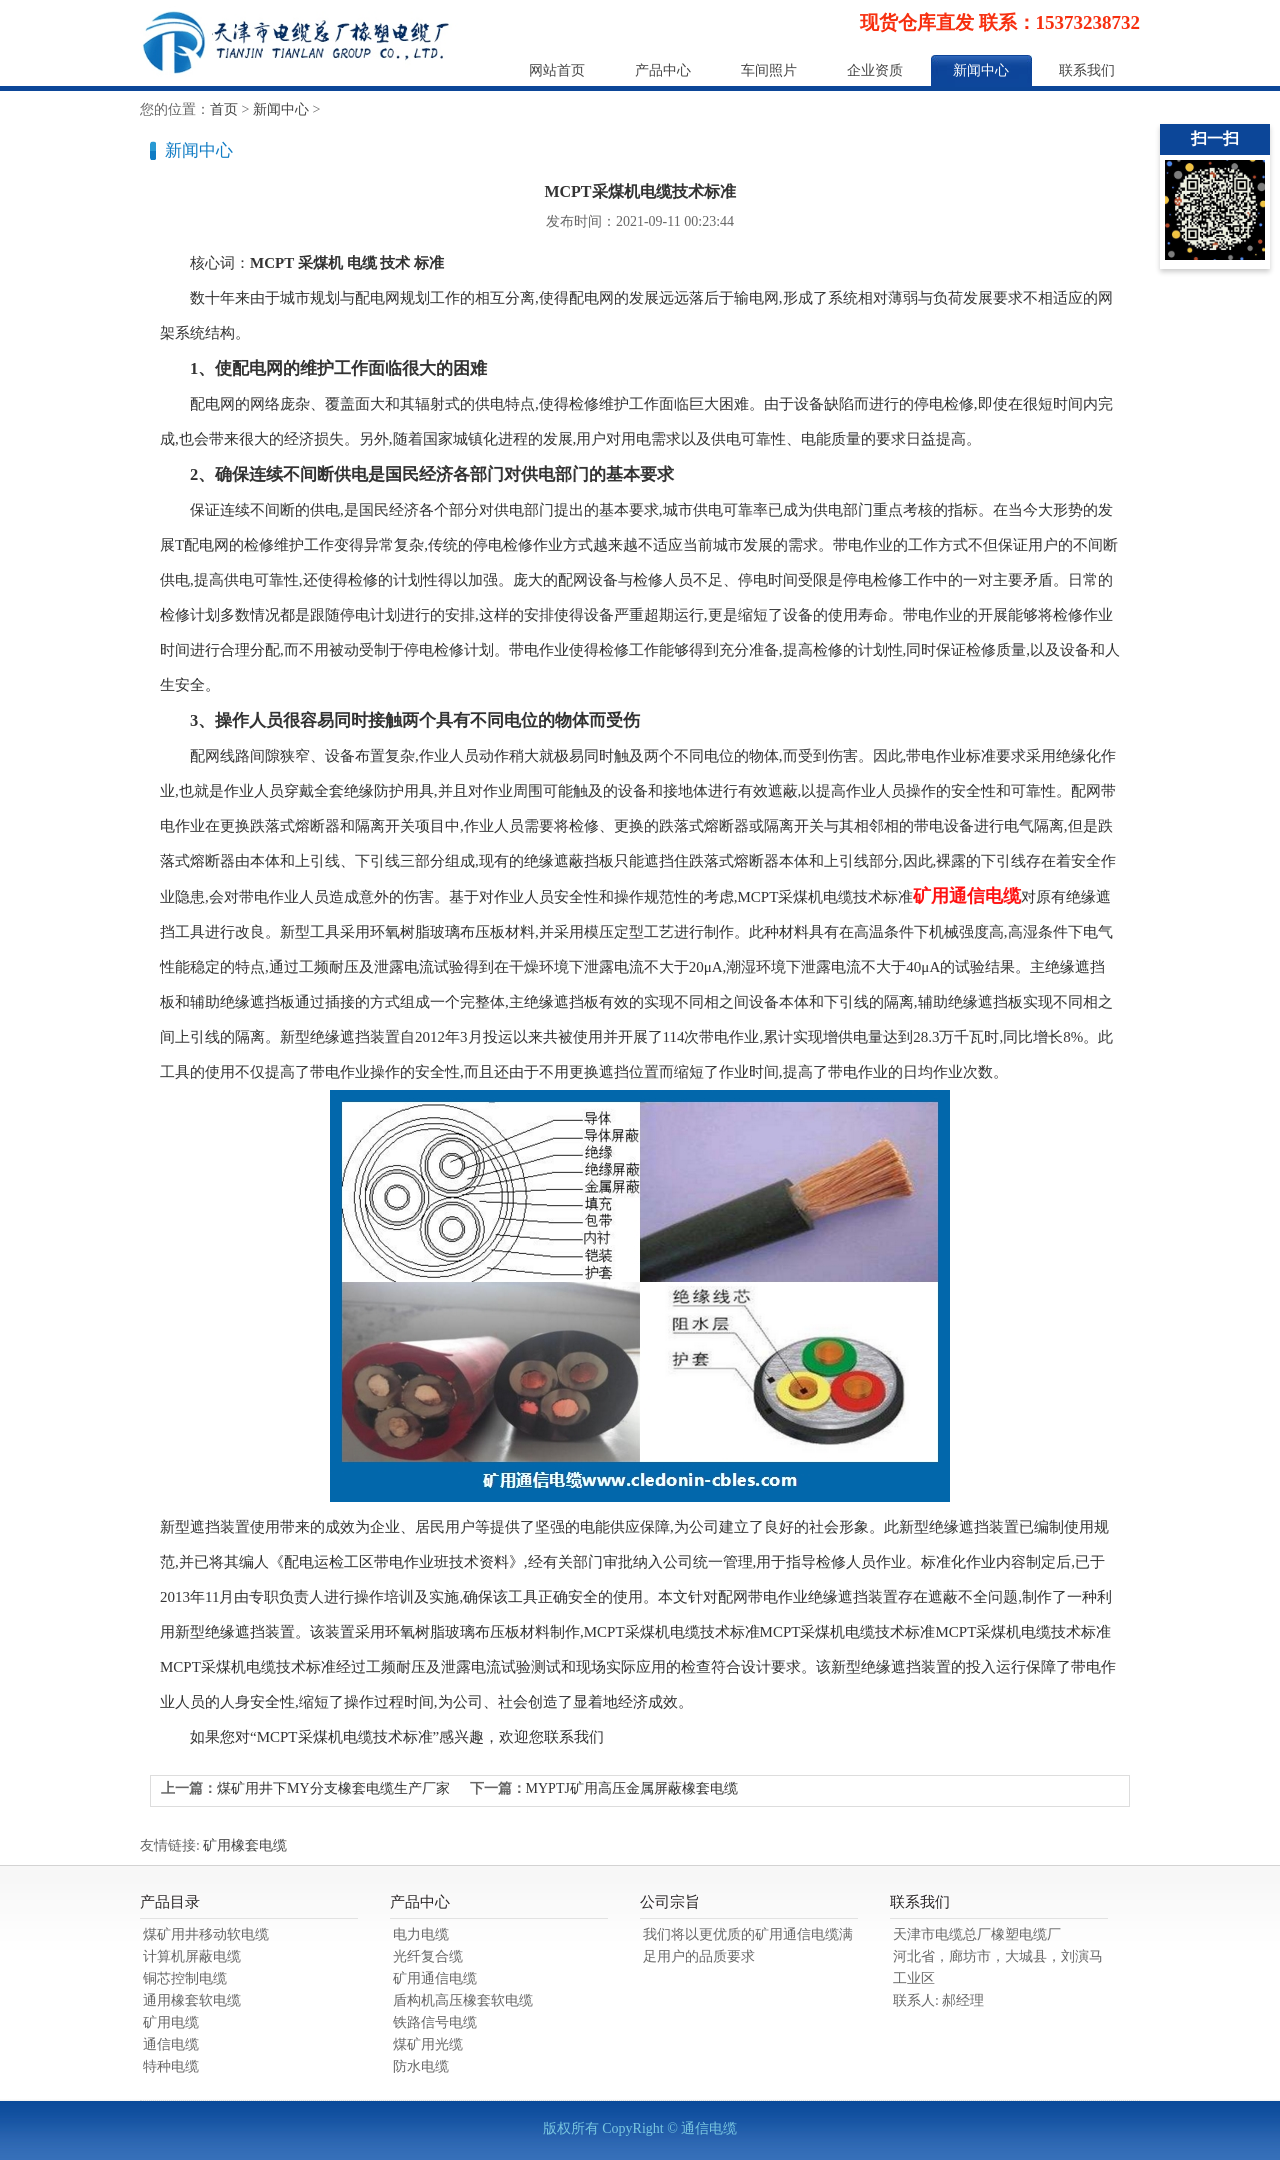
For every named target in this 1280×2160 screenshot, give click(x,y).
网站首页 (557, 70)
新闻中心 (981, 70)
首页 (224, 109)
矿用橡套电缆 (245, 1845)
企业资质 (875, 70)
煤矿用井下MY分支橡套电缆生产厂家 (333, 1788)
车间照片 (769, 70)
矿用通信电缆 (967, 896)
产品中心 (663, 70)
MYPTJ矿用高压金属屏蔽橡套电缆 (632, 1788)
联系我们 (1087, 70)
